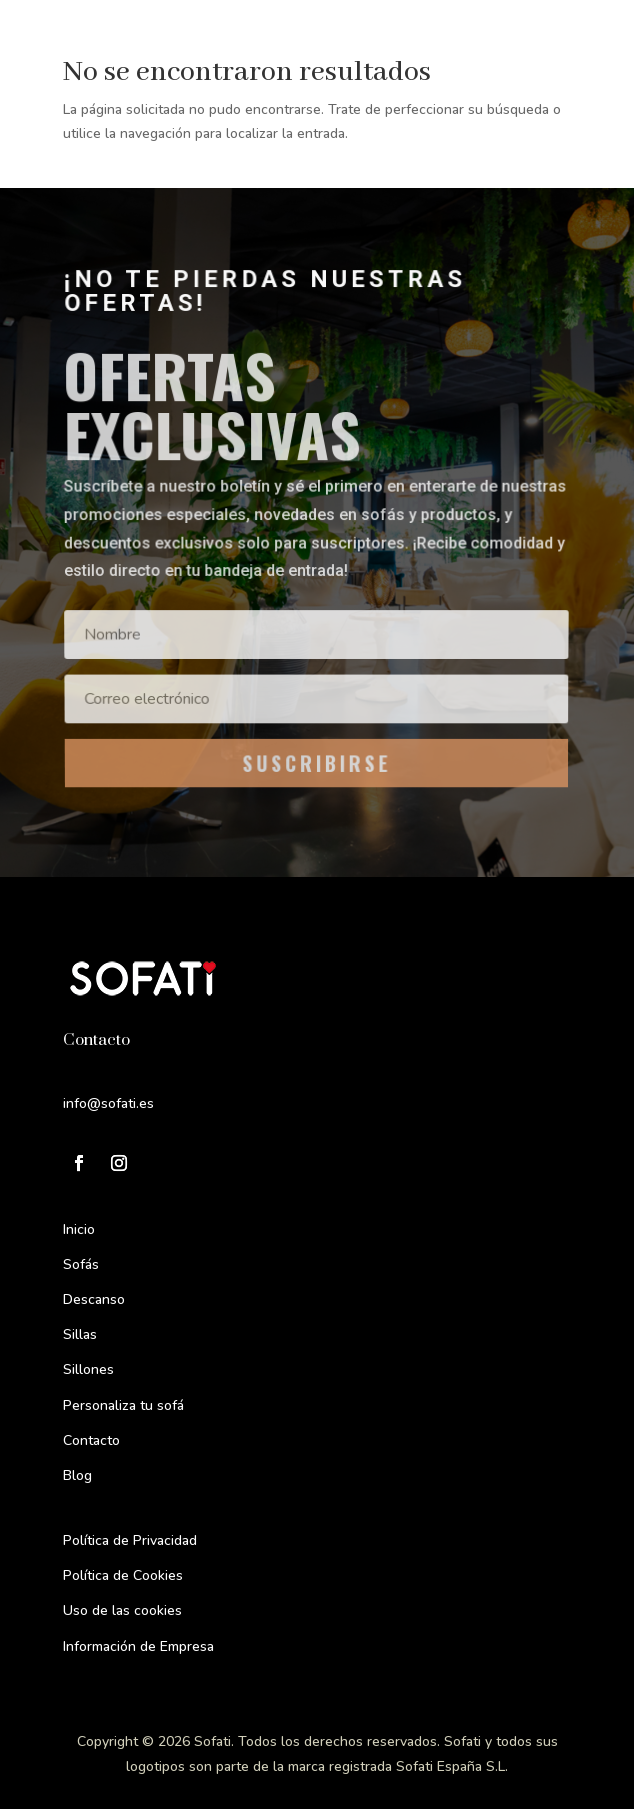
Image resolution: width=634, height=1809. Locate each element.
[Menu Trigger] (574, 42)
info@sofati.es (108, 1103)
